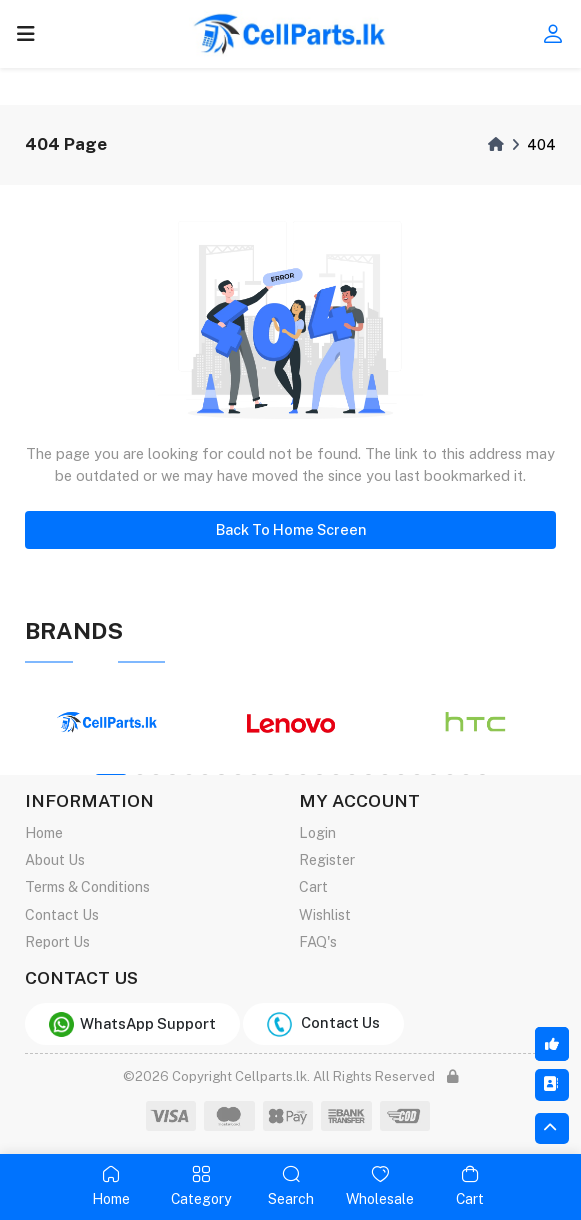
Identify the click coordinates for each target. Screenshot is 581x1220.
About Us (55, 859)
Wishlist (325, 914)
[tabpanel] (107, 723)
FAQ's (318, 941)
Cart (313, 886)
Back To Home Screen (291, 529)
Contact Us (62, 914)
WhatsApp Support (132, 1024)
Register (327, 859)
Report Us (57, 941)
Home (44, 832)
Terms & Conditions (87, 886)
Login (317, 832)
